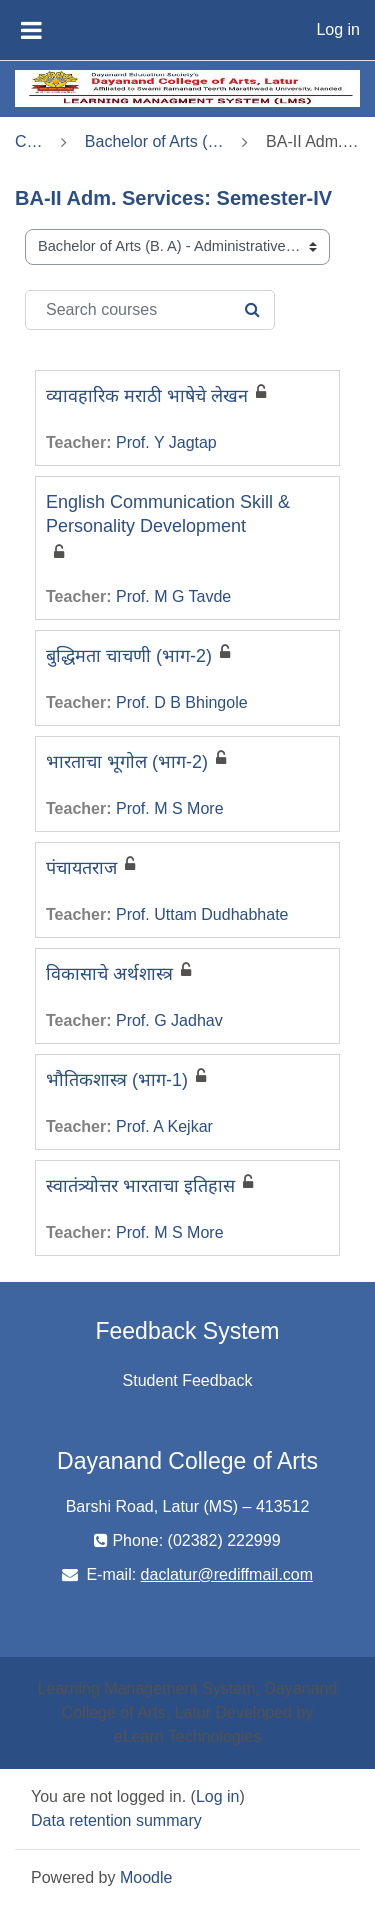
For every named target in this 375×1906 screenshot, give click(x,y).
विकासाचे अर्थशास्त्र (109, 974)
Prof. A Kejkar (164, 1126)
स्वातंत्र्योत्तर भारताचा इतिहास (140, 1186)
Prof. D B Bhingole (182, 702)
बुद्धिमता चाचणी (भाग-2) (129, 656)
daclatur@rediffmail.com (227, 1574)
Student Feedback (188, 1380)
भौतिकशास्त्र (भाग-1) (117, 1080)
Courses (29, 141)
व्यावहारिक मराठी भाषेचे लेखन (147, 396)
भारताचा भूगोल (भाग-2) (127, 762)
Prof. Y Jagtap (166, 442)
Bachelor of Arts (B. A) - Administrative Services (154, 141)
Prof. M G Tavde (173, 596)
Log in (338, 29)
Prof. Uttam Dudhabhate (202, 914)
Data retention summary (116, 1820)
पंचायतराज (81, 868)
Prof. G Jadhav (169, 1020)
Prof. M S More (170, 808)
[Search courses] (150, 310)
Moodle (146, 1877)
